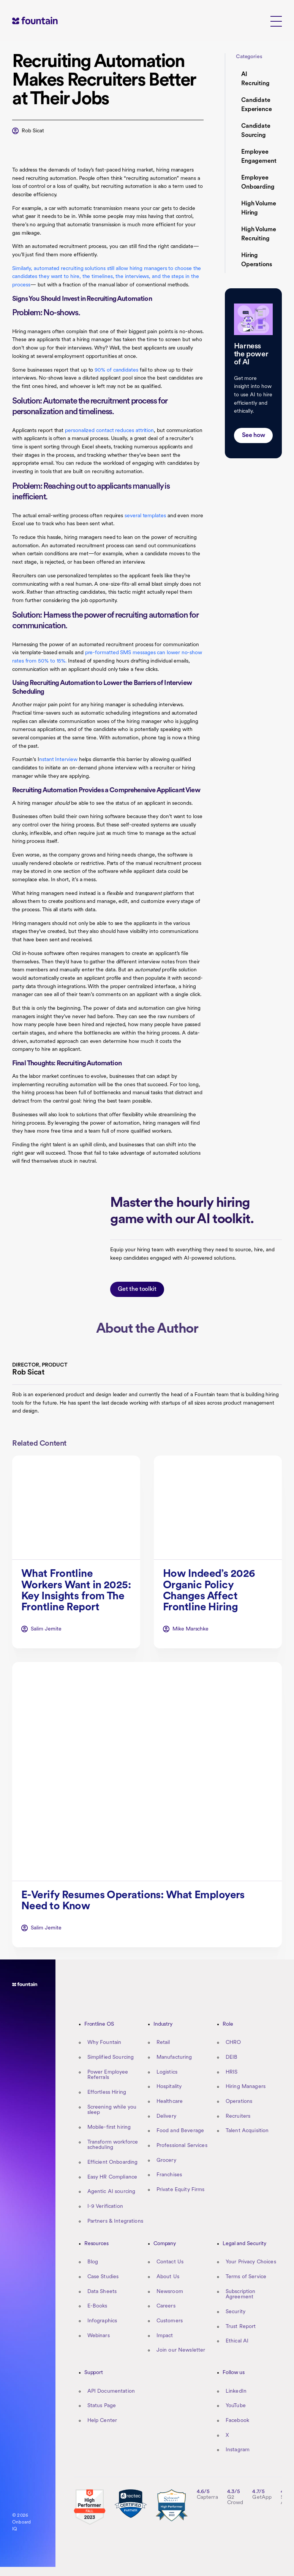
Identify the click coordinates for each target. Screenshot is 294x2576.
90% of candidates (116, 370)
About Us (167, 2277)
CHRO (233, 2042)
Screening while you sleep (112, 2110)
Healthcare (169, 2101)
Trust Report (241, 2327)
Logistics (166, 2072)
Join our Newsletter (180, 2350)
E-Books (97, 2306)
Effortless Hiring (106, 2092)
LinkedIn (236, 2391)
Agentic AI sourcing (111, 2192)
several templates (145, 516)
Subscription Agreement (241, 2294)
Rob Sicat (33, 131)
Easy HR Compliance (112, 2177)
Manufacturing (174, 2057)
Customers (169, 2321)
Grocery (166, 2160)
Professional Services (181, 2146)
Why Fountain (104, 2042)
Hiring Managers (246, 2087)
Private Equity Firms (180, 2190)
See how (253, 435)
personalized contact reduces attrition (109, 431)
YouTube (236, 2406)
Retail (163, 2042)
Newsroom (169, 2292)
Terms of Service (246, 2277)
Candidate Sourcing (255, 130)
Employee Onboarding (258, 182)
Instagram (238, 2450)
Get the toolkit (137, 1315)
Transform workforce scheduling (112, 2145)
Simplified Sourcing (110, 2057)
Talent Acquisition (247, 2131)
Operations (239, 2101)
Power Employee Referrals (107, 2075)
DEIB (232, 2057)
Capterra (207, 2497)
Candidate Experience (256, 105)
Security (235, 2312)
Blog (92, 2262)
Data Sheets (102, 2292)
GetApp (262, 2497)
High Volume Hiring (258, 208)
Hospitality (169, 2087)
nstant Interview (58, 760)
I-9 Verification (105, 2206)
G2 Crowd (235, 2500)
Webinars (98, 2336)
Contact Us (169, 2262)
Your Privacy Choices (251, 2262)
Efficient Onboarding (112, 2162)
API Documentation (111, 2391)
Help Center (102, 2420)
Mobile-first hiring (109, 2127)
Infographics (102, 2321)
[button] (276, 20)
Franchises (169, 2175)
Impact (164, 2336)
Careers (165, 2306)
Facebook (237, 2420)
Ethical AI (237, 2341)
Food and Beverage (180, 2131)
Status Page (101, 2406)
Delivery (166, 2116)
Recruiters (238, 2116)
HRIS (232, 2072)
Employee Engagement (259, 156)
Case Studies (103, 2277)
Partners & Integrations (115, 2221)
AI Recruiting (255, 79)
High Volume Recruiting (258, 234)
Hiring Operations (256, 260)
